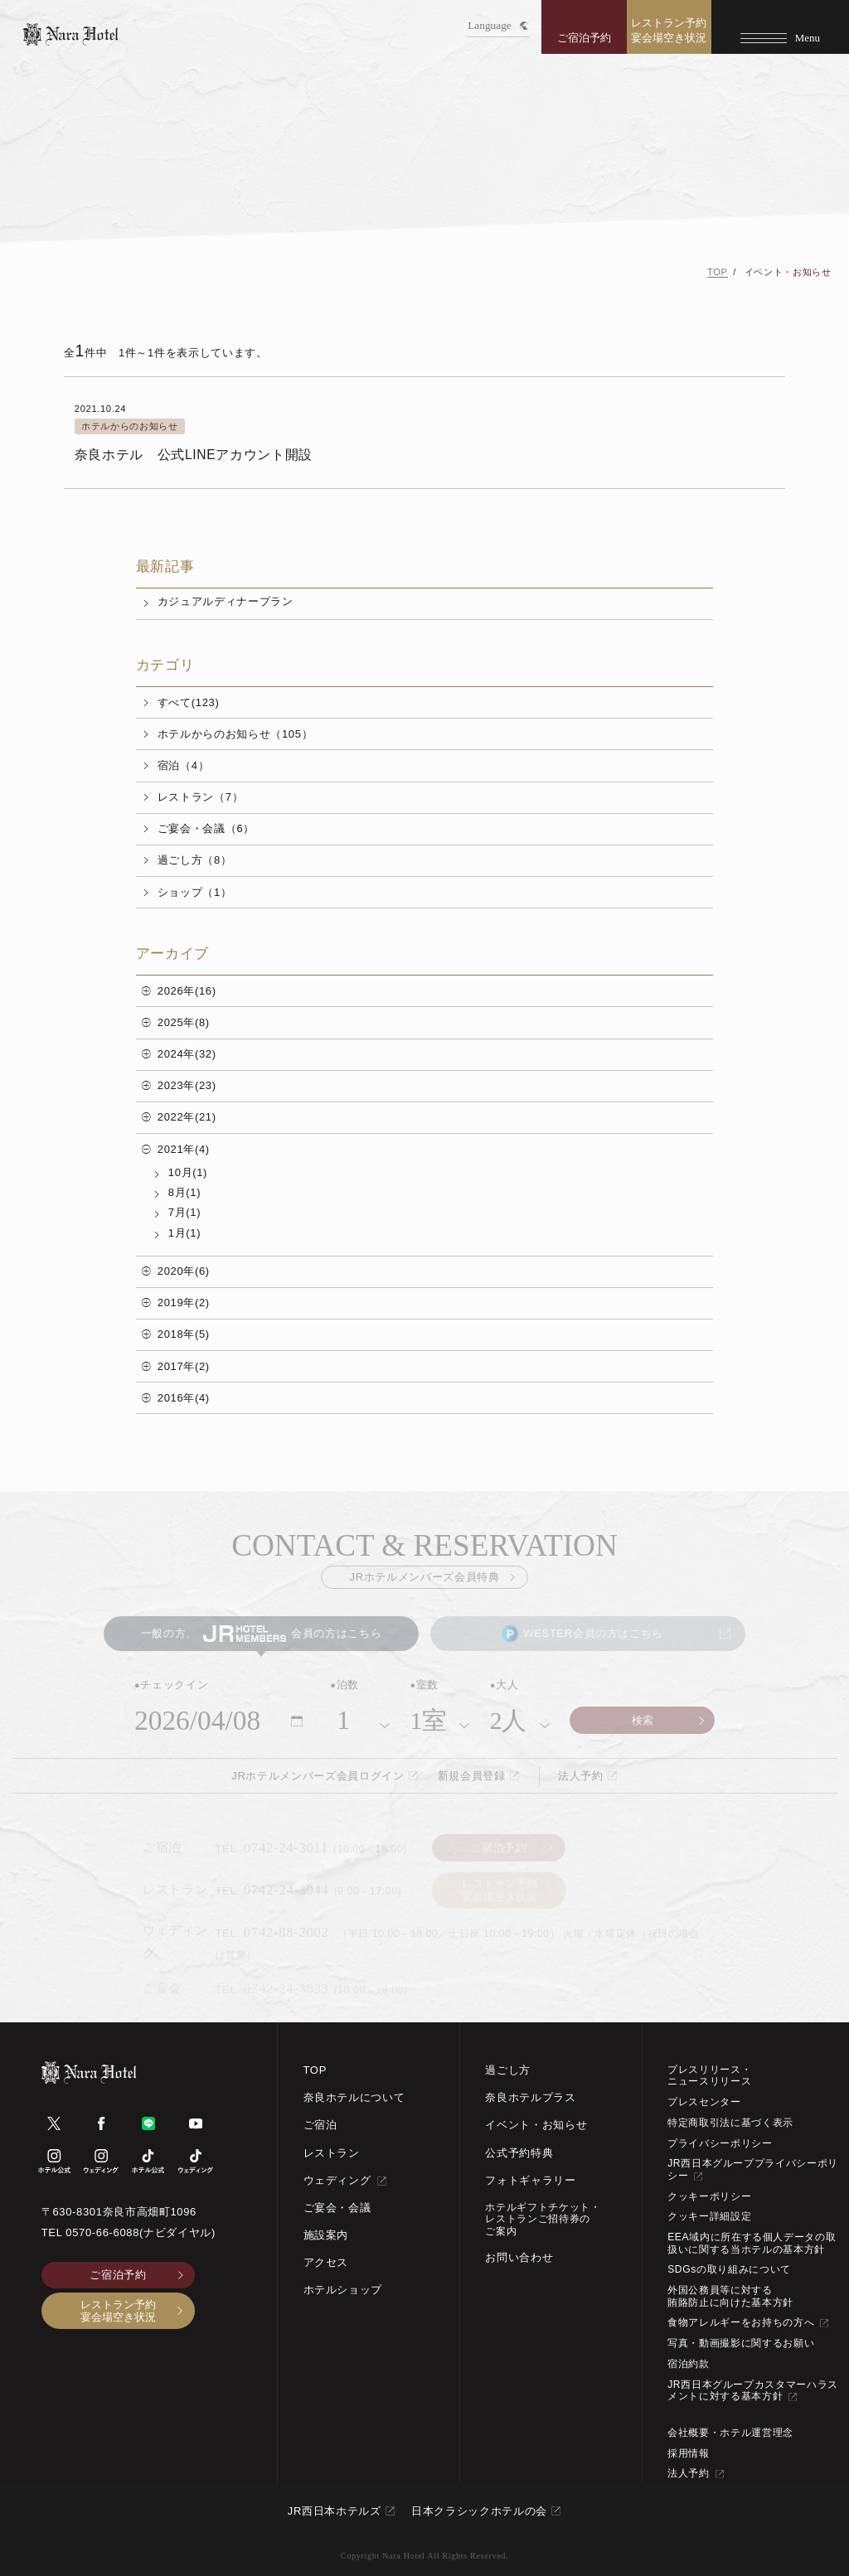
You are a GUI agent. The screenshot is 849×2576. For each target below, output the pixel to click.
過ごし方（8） (195, 860)
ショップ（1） (195, 892)
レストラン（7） (200, 797)
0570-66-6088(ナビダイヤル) (140, 2232)
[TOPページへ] (71, 34)
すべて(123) (189, 702)
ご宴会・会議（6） (206, 828)
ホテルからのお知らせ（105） (235, 734)
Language (498, 25)
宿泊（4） (183, 765)
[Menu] (780, 27)
